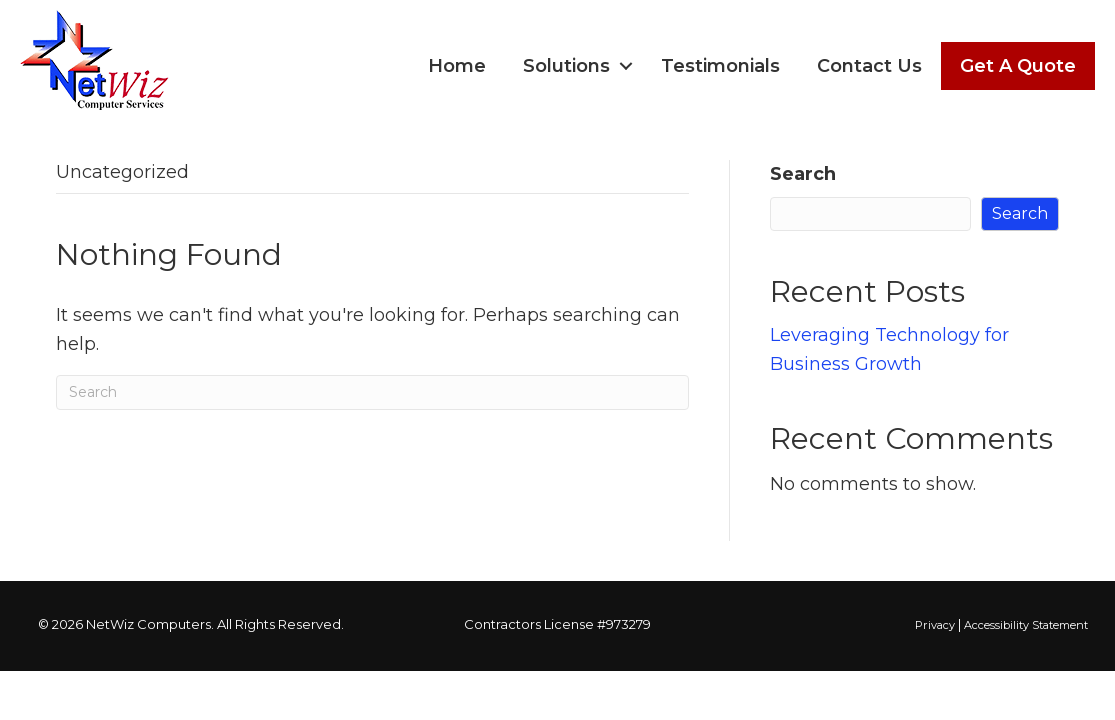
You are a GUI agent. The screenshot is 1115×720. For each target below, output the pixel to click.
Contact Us (869, 66)
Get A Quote (1018, 66)
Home (457, 66)
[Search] (372, 392)
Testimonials (720, 66)
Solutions (566, 66)
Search (803, 174)
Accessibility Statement (1026, 625)
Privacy (935, 625)
